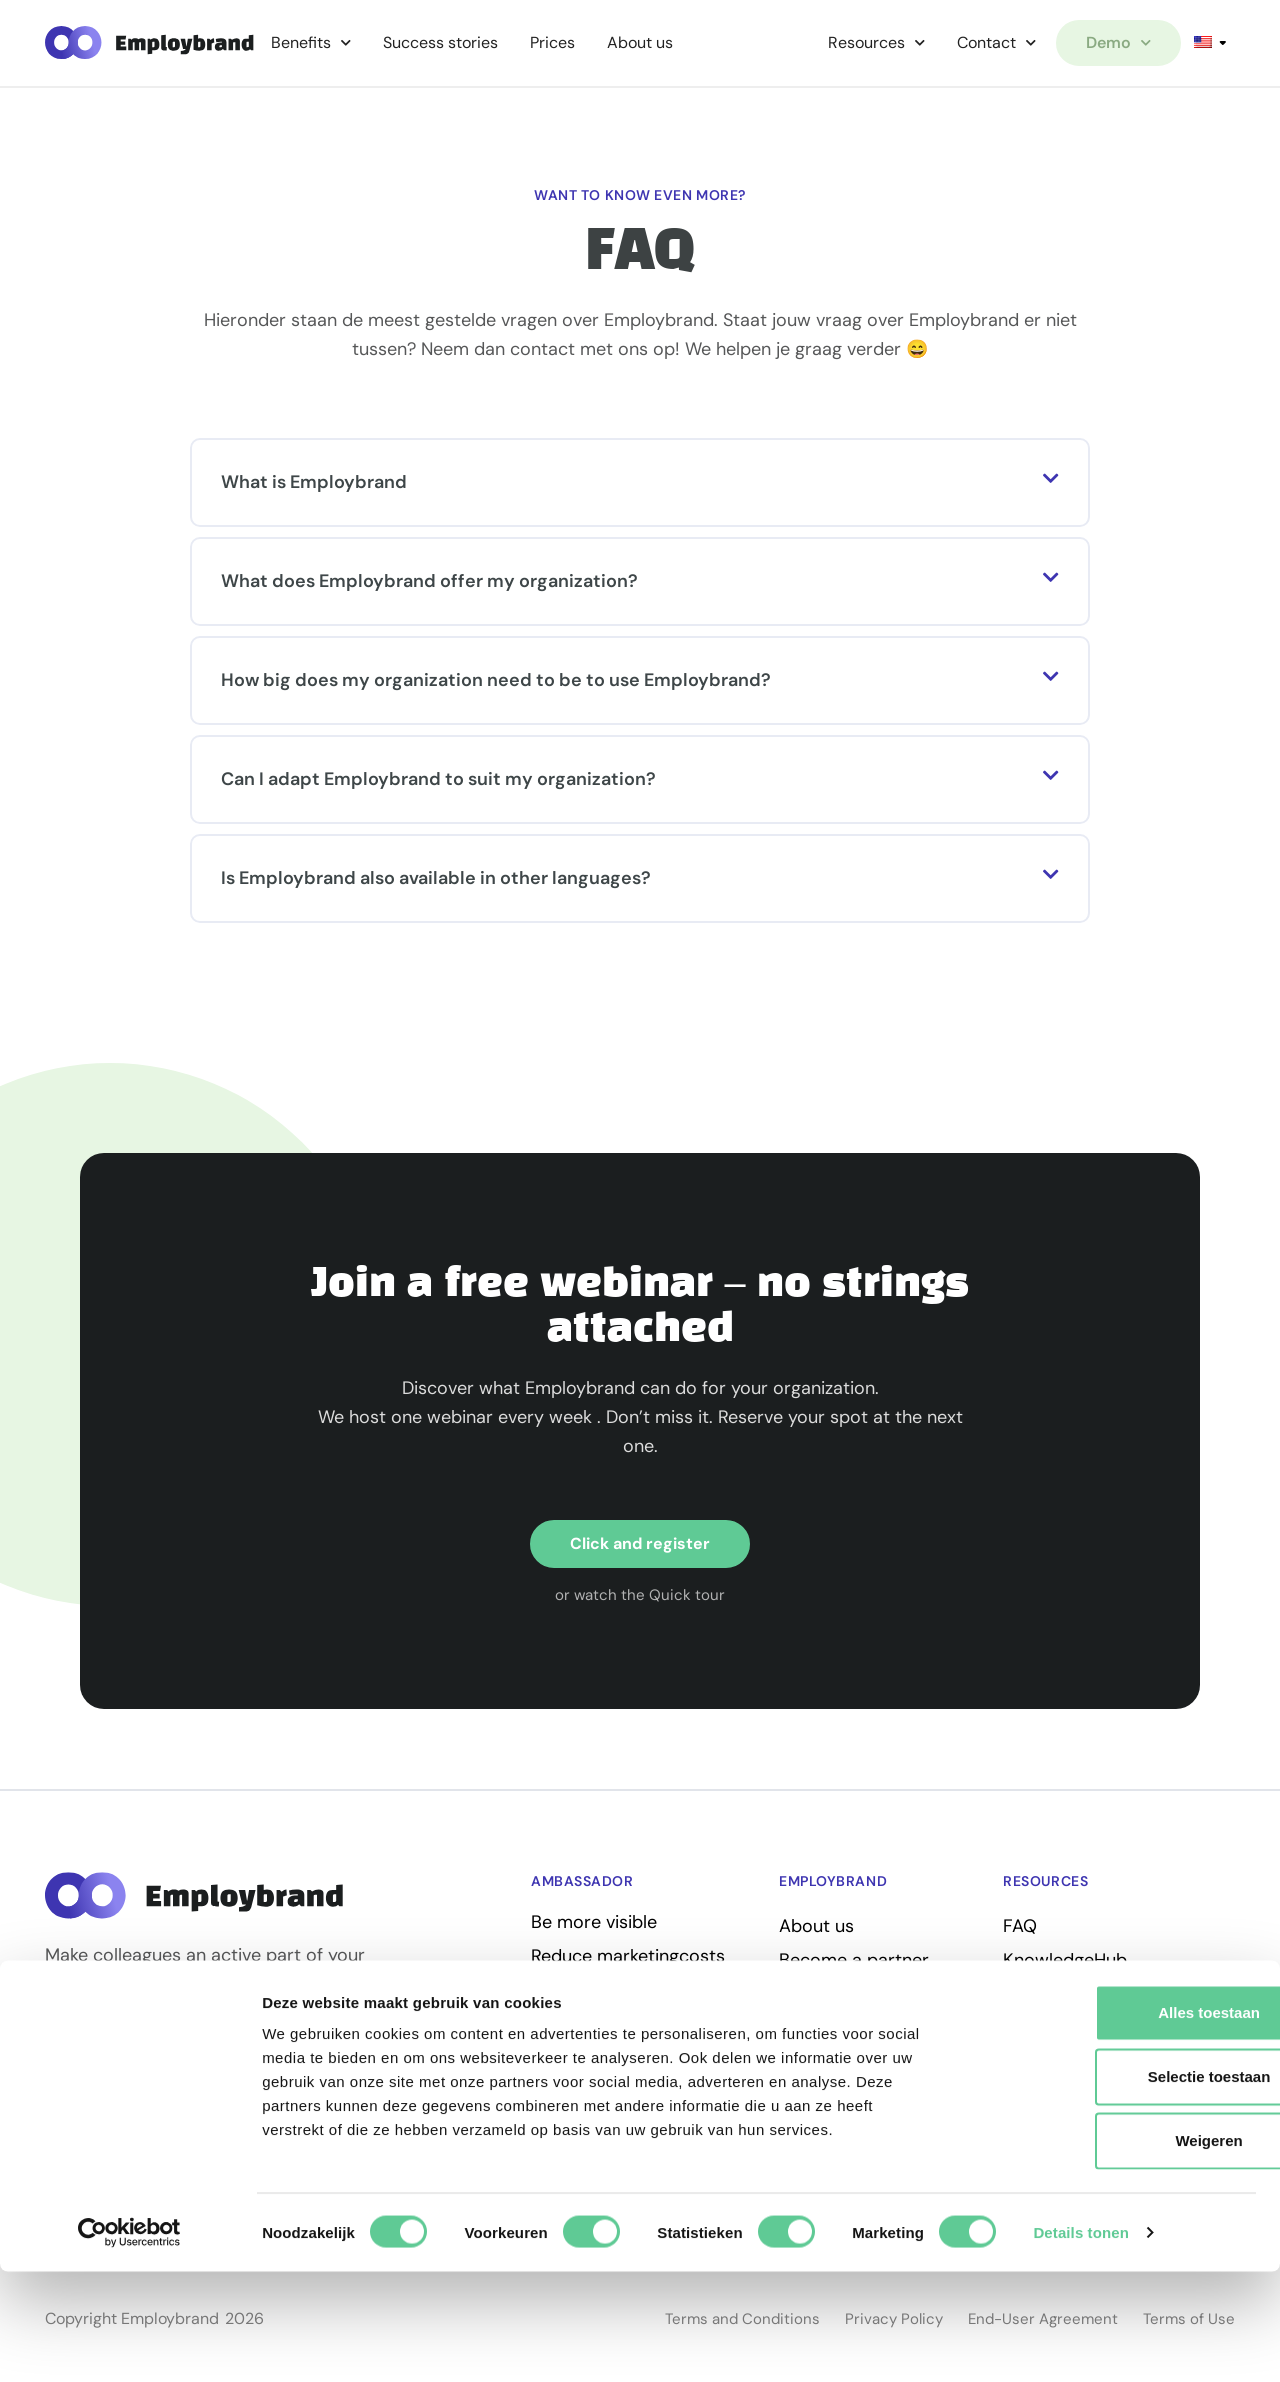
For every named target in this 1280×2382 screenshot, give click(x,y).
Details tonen (1080, 2342)
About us (640, 42)
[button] (640, 485)
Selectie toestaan (1113, 2186)
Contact (996, 42)
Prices (552, 42)
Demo (1118, 42)
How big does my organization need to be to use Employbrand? (496, 683)
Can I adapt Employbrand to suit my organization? (438, 782)
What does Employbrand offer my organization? (429, 584)
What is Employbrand (314, 485)
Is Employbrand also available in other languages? (436, 881)
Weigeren (1112, 2250)
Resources (876, 42)
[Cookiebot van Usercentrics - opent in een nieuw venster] (129, 2343)
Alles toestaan (1113, 2122)
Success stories (440, 42)
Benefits (311, 42)
